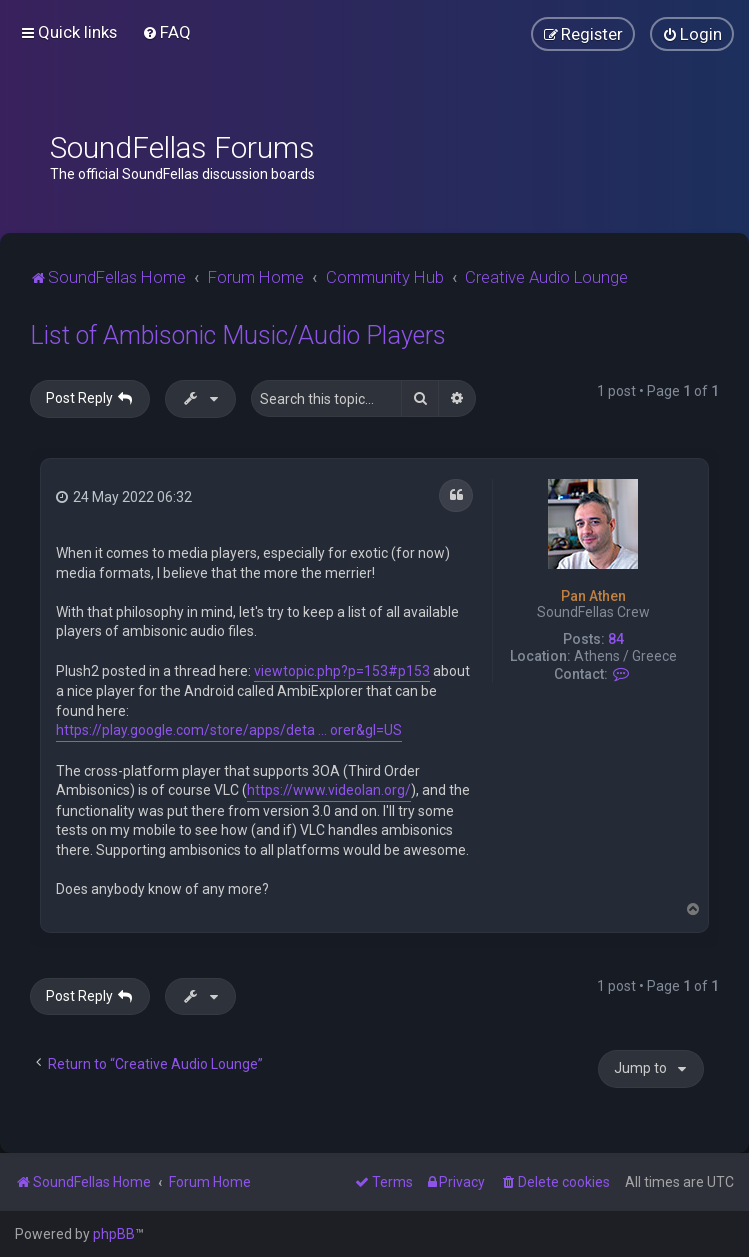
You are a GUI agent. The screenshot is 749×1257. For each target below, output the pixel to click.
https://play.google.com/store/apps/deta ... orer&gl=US (229, 730)
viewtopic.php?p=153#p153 (342, 671)
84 (616, 639)
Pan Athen (593, 596)
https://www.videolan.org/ (329, 790)
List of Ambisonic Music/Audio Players (238, 335)
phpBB (114, 1234)
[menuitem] (166, 32)
